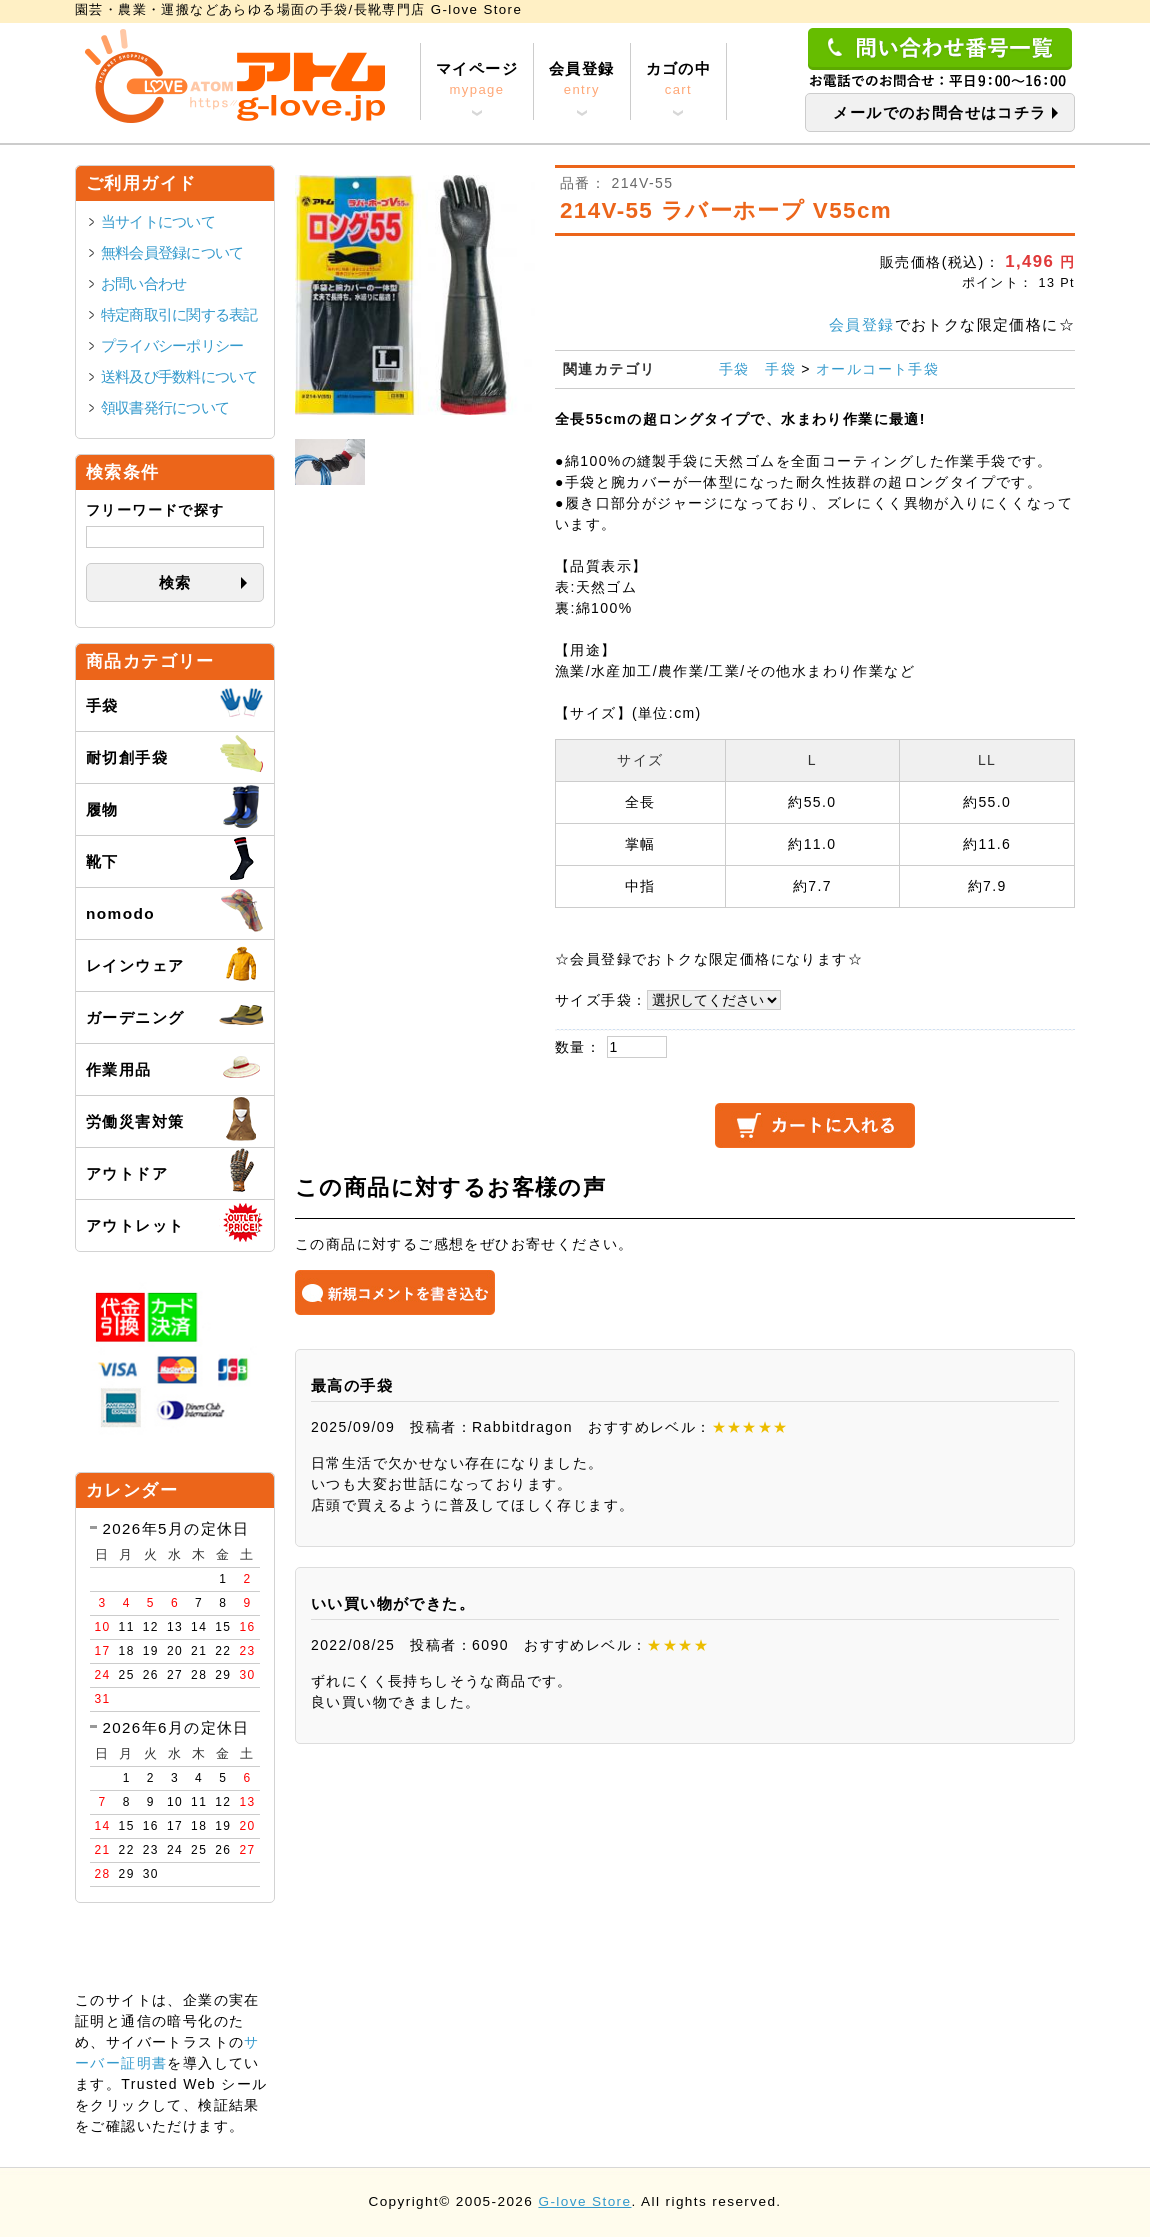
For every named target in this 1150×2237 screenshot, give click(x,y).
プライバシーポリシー (172, 345)
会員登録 (582, 80)
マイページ (477, 80)
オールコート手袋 (877, 369)
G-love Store (584, 2201)
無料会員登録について (172, 252)
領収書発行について (165, 407)
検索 (175, 582)
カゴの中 (679, 80)
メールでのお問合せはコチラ (939, 112)
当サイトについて (158, 221)
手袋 (734, 369)
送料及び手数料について (179, 376)
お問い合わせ (143, 283)
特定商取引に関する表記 (179, 314)
